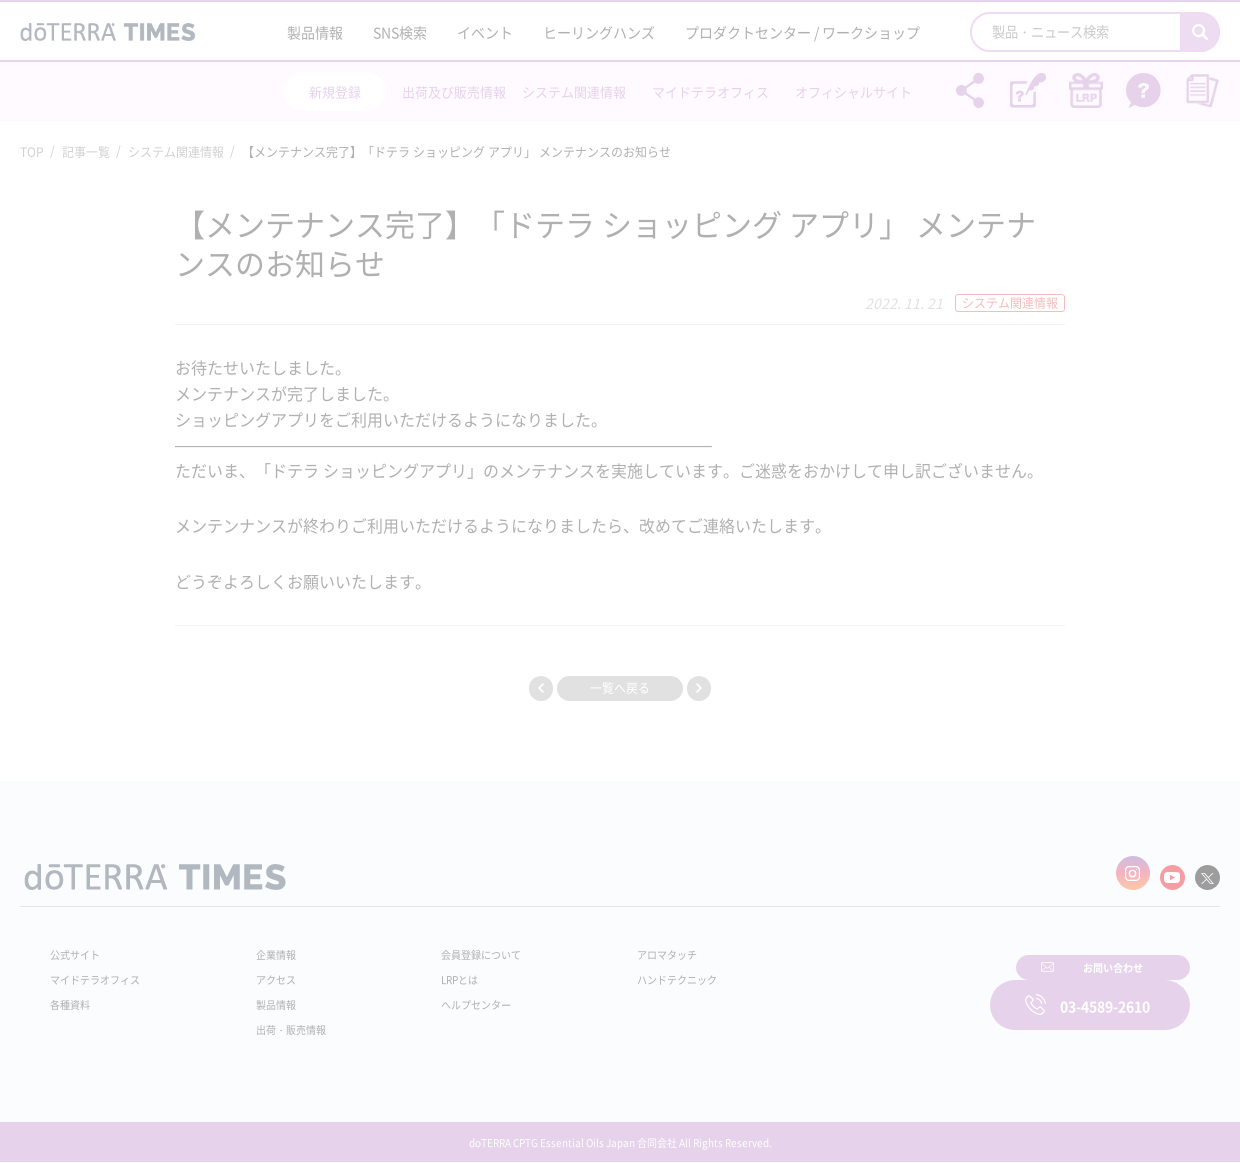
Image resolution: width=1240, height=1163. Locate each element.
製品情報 (315, 32)
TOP (32, 152)
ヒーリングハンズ (599, 32)
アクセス (263, 970)
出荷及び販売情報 (454, 91)
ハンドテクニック (629, 970)
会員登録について (452, 945)
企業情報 (263, 945)
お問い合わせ (875, 992)
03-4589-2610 (1105, 992)
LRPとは (427, 970)
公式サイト (80, 945)
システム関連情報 (574, 91)
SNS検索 (400, 32)
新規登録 (335, 91)
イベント (485, 32)
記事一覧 (86, 152)
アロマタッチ (617, 945)
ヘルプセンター (446, 995)
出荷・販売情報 (281, 1020)
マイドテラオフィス (710, 91)
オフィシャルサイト (853, 91)
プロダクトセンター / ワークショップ (802, 32)
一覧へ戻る (620, 688)
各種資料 (74, 995)
